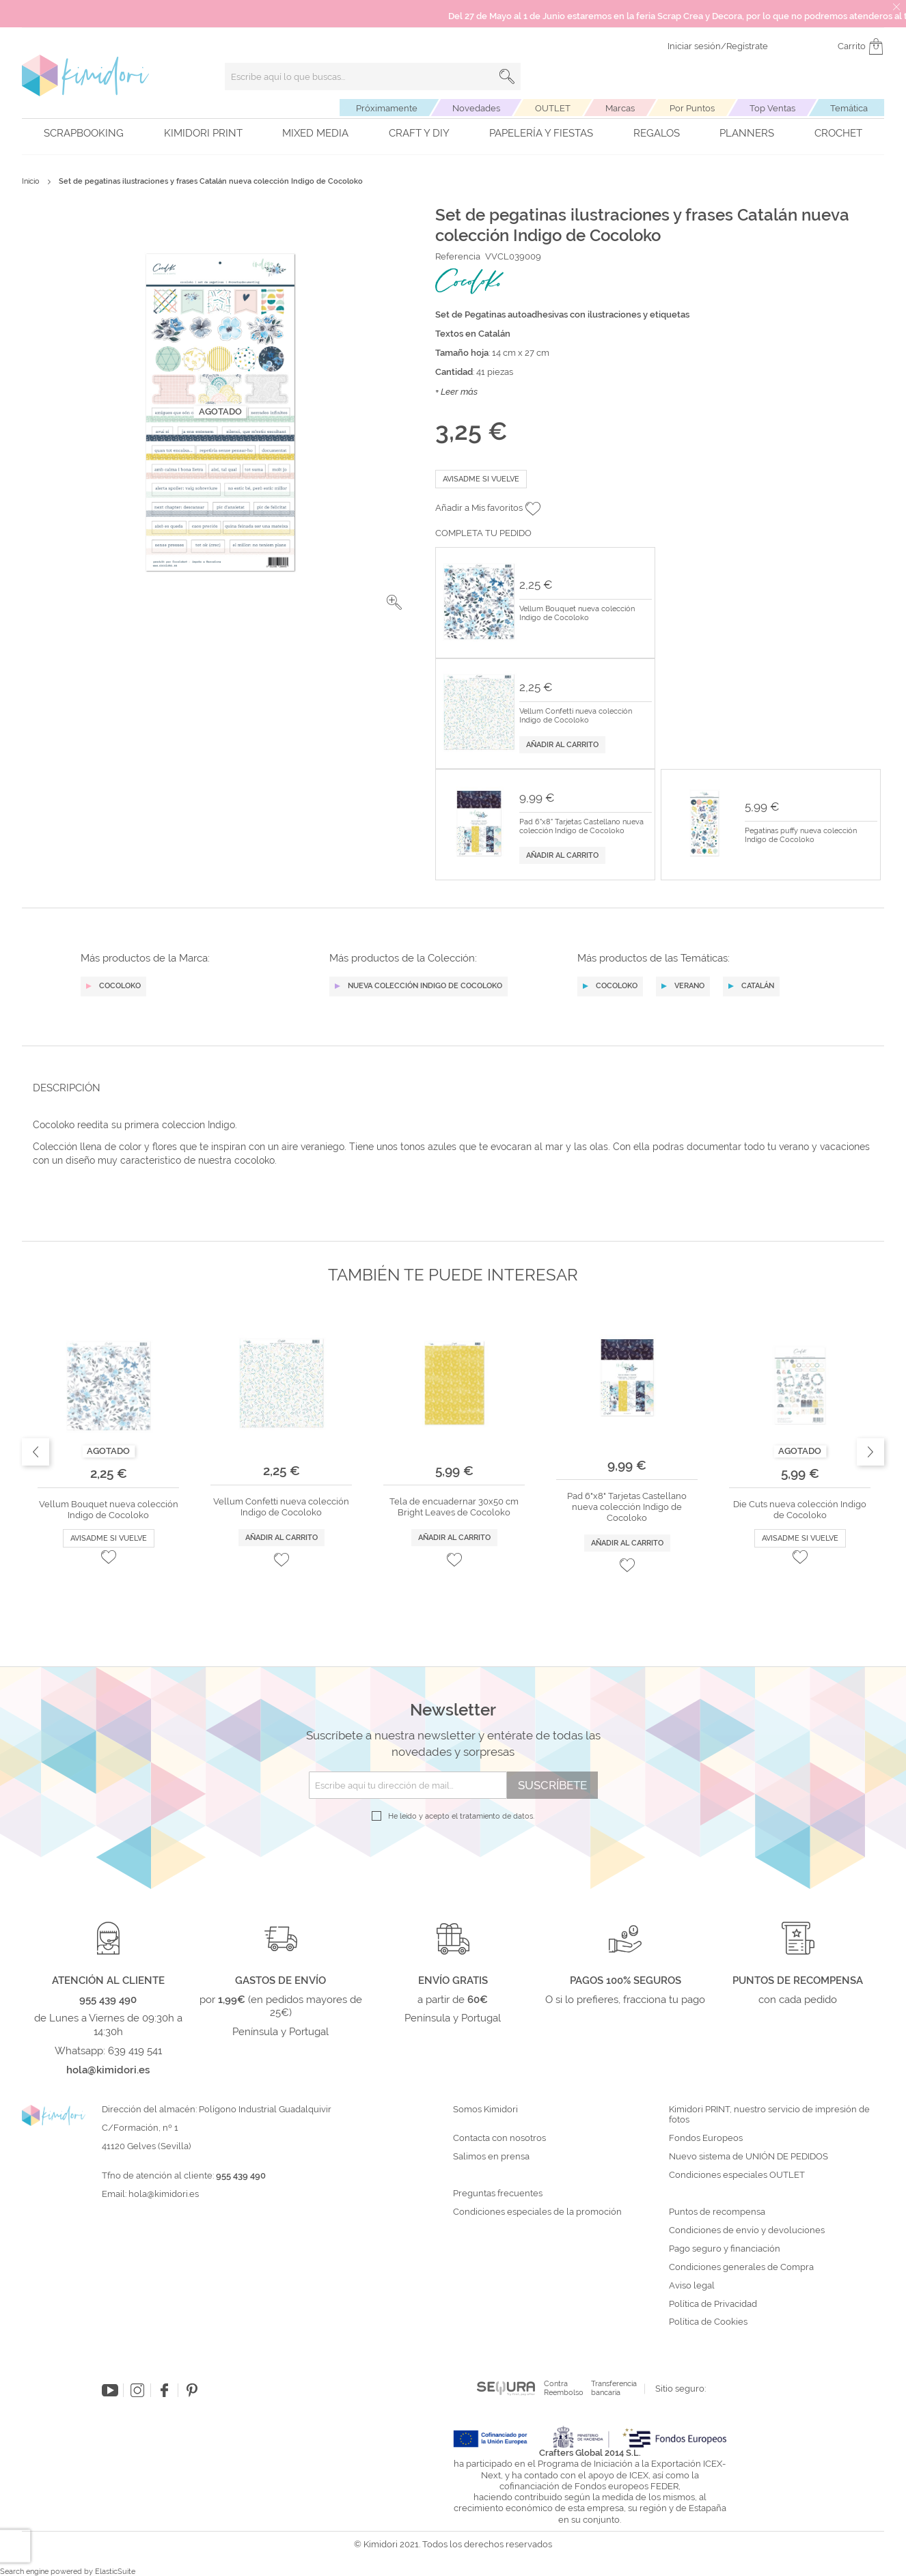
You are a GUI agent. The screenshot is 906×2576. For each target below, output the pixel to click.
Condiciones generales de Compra (741, 2267)
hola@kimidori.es (163, 2194)
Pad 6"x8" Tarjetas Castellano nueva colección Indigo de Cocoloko (581, 826)
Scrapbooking (84, 133)
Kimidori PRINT (203, 133)
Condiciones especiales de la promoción (538, 2212)
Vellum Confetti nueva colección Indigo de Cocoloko (575, 716)
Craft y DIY (419, 133)
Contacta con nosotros (499, 2138)
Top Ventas (772, 108)
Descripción (66, 1088)
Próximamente (386, 108)
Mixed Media (315, 133)
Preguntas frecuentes (498, 2193)
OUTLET (553, 108)
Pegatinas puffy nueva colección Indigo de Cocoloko (801, 835)
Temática (849, 108)
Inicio (31, 181)
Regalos (656, 133)
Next (870, 1452)
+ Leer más (456, 392)
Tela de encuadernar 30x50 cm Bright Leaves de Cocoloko (454, 1506)
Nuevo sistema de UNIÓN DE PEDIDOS (748, 2156)
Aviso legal (692, 2286)
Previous (35, 1452)
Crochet (838, 133)
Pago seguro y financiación (724, 2249)
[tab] (449, 1088)
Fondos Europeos (706, 2138)
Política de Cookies (708, 2322)
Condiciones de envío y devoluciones (747, 2230)
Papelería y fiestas (541, 133)
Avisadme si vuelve (481, 479)
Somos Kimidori (485, 2109)
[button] (394, 602)
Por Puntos (692, 108)
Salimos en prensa (491, 2156)
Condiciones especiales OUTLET (737, 2175)
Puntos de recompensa (717, 2212)
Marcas (620, 108)
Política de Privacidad (713, 2304)
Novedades (476, 108)
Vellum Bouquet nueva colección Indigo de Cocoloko (577, 613)
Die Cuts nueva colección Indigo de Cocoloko (799, 1509)
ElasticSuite (115, 2571)
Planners (746, 133)
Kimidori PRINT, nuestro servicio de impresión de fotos (769, 2115)
